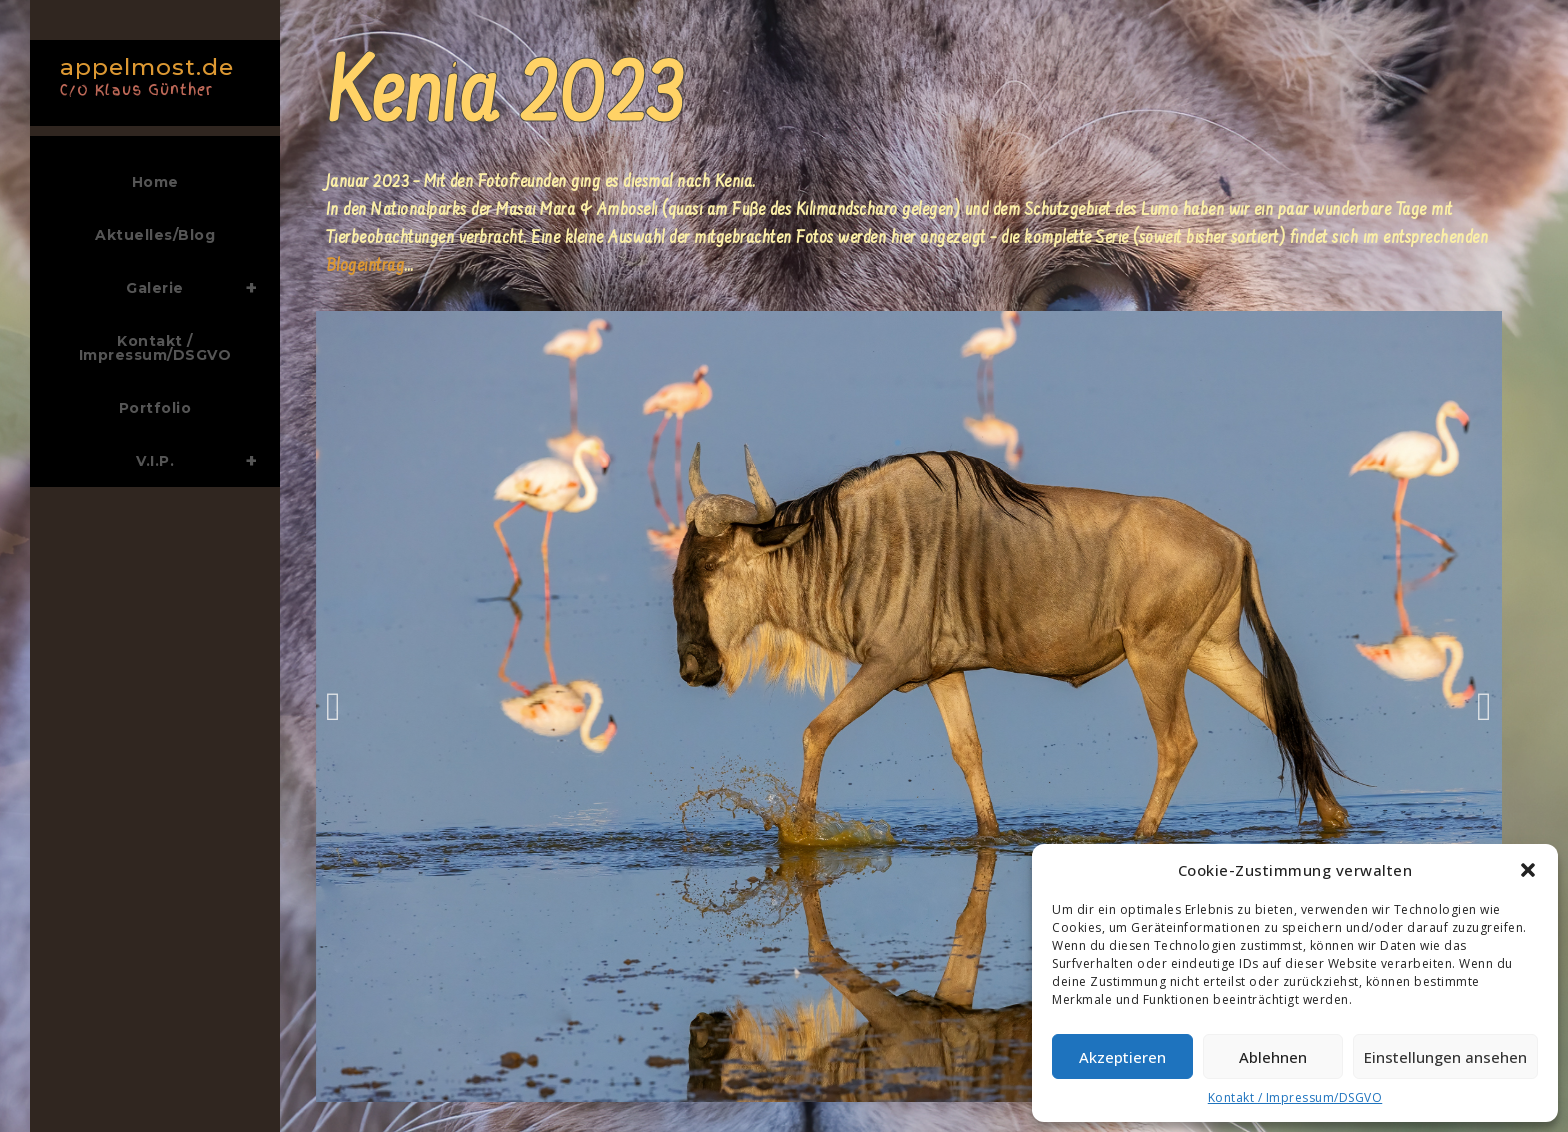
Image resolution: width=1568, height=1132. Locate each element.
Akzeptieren (1122, 1057)
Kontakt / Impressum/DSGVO (1295, 1097)
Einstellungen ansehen (1445, 1057)
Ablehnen (1273, 1057)
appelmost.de (150, 74)
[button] (1528, 870)
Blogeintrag (365, 267)
